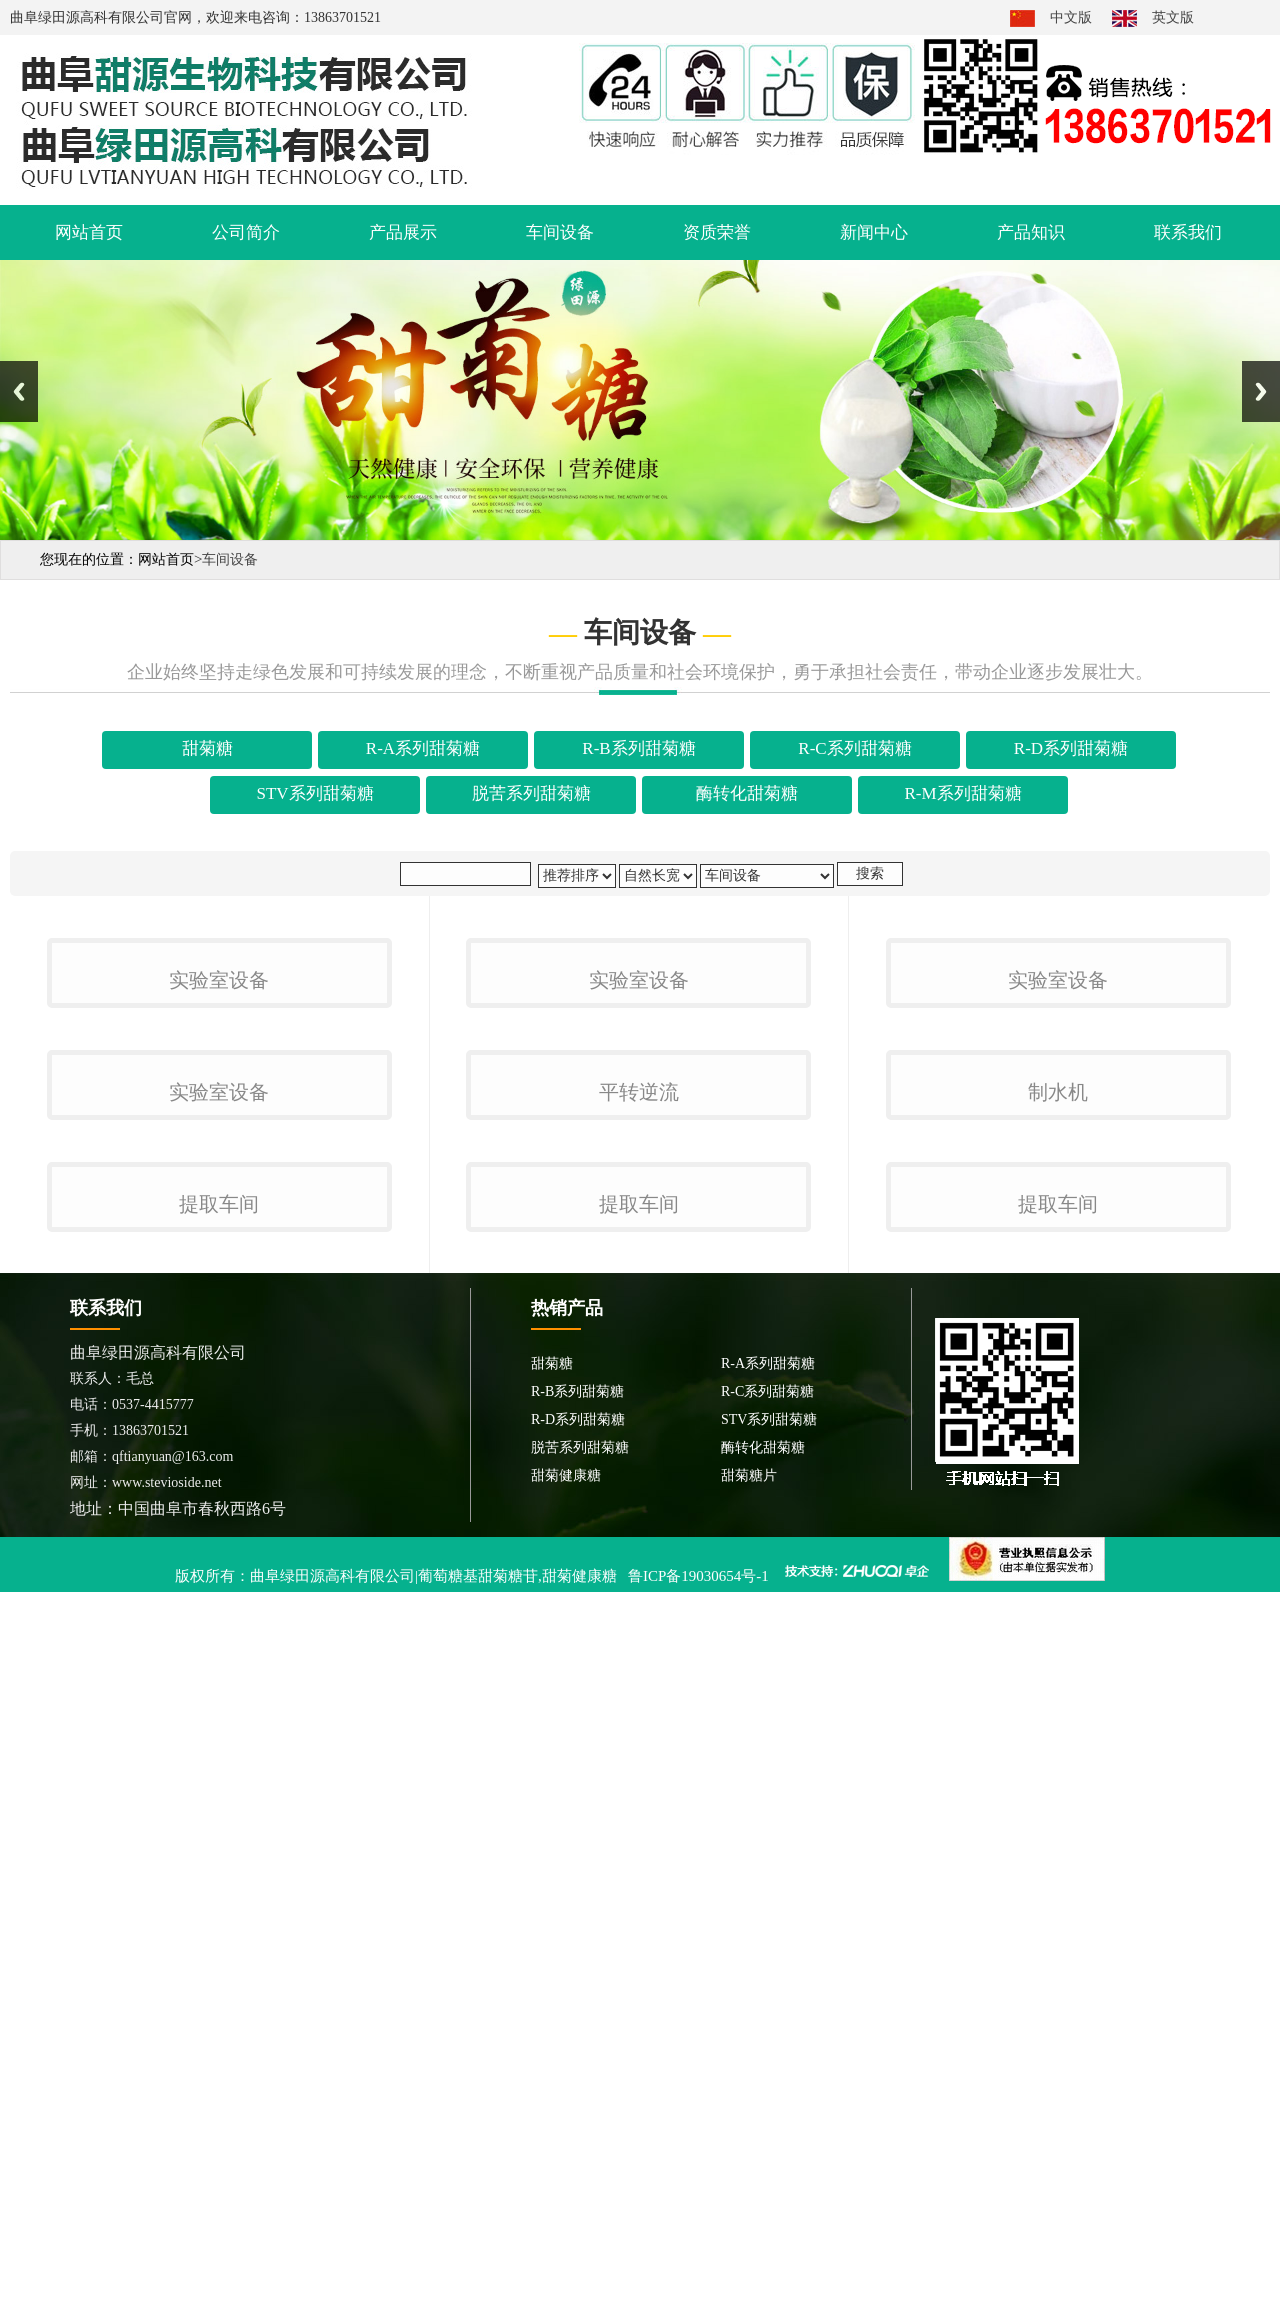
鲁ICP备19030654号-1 (698, 2294)
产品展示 (403, 232)
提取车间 (219, 1921)
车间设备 (560, 232)
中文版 (1071, 17)
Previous (19, 391)
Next (1261, 391)
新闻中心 (874, 232)
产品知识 (1031, 232)
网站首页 (89, 232)
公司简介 (246, 232)
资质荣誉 (717, 232)
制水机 (1058, 1570)
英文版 (1173, 17)
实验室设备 (219, 1219)
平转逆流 (639, 1570)
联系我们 (1188, 232)
